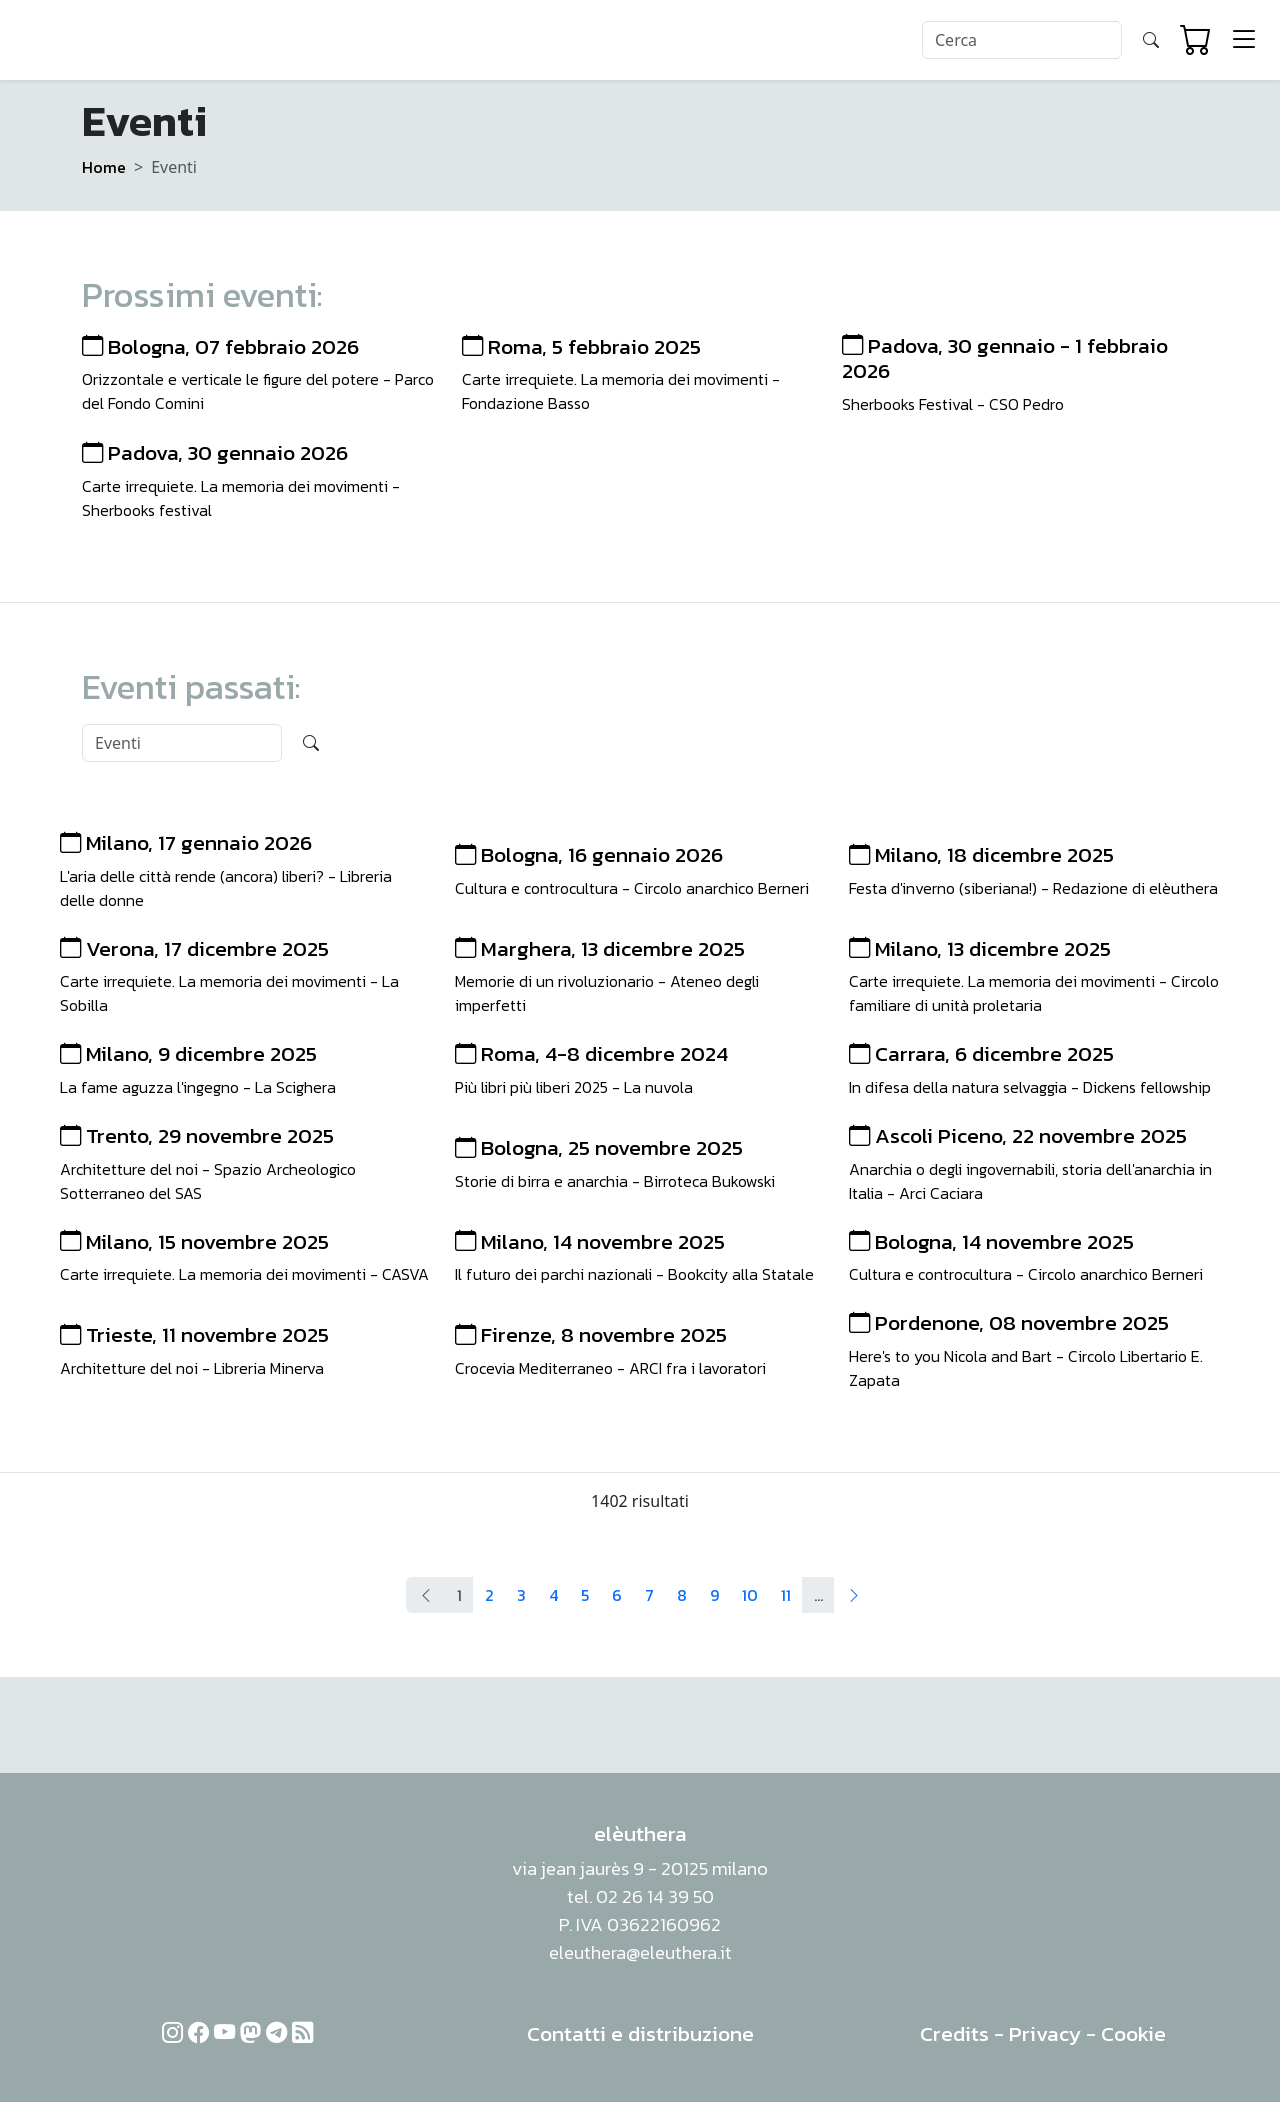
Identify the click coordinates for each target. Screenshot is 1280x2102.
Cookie (1133, 2033)
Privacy (1045, 2033)
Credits (954, 2033)
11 (786, 1595)
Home (104, 167)
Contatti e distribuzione (640, 2033)
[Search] (1022, 40)
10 (750, 1595)
